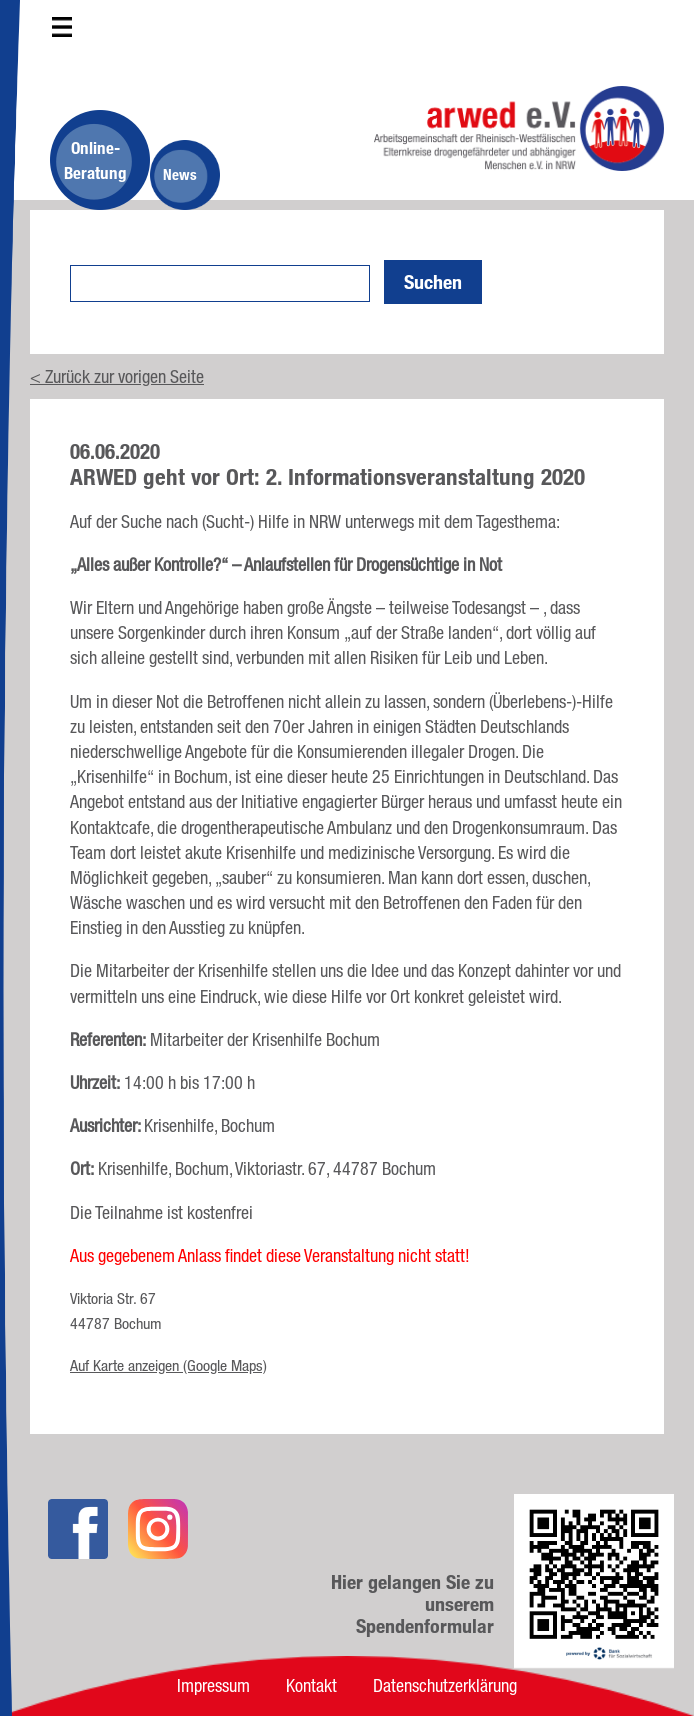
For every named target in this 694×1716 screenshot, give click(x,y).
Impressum (213, 1685)
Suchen (433, 282)
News (180, 174)
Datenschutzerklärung (445, 1685)
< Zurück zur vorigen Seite (117, 376)
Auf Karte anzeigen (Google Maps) (168, 1365)
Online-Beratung (95, 160)
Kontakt (311, 1685)
